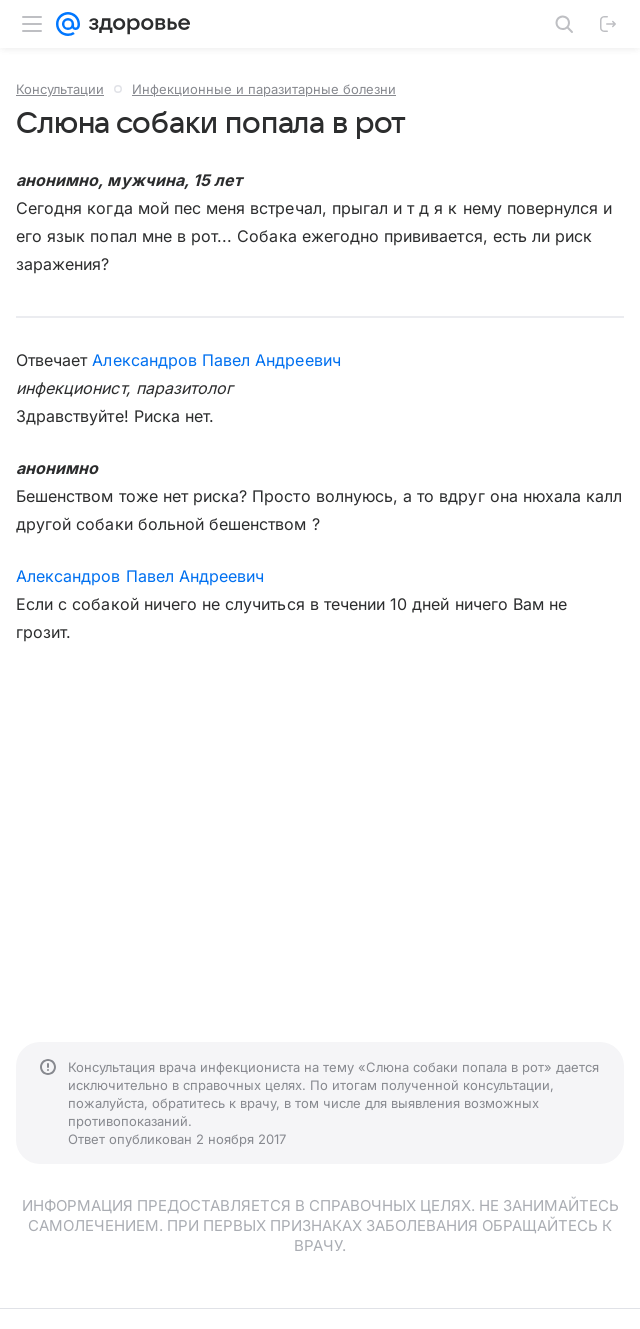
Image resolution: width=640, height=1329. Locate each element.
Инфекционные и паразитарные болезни (264, 89)
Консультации (60, 89)
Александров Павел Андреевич (216, 360)
